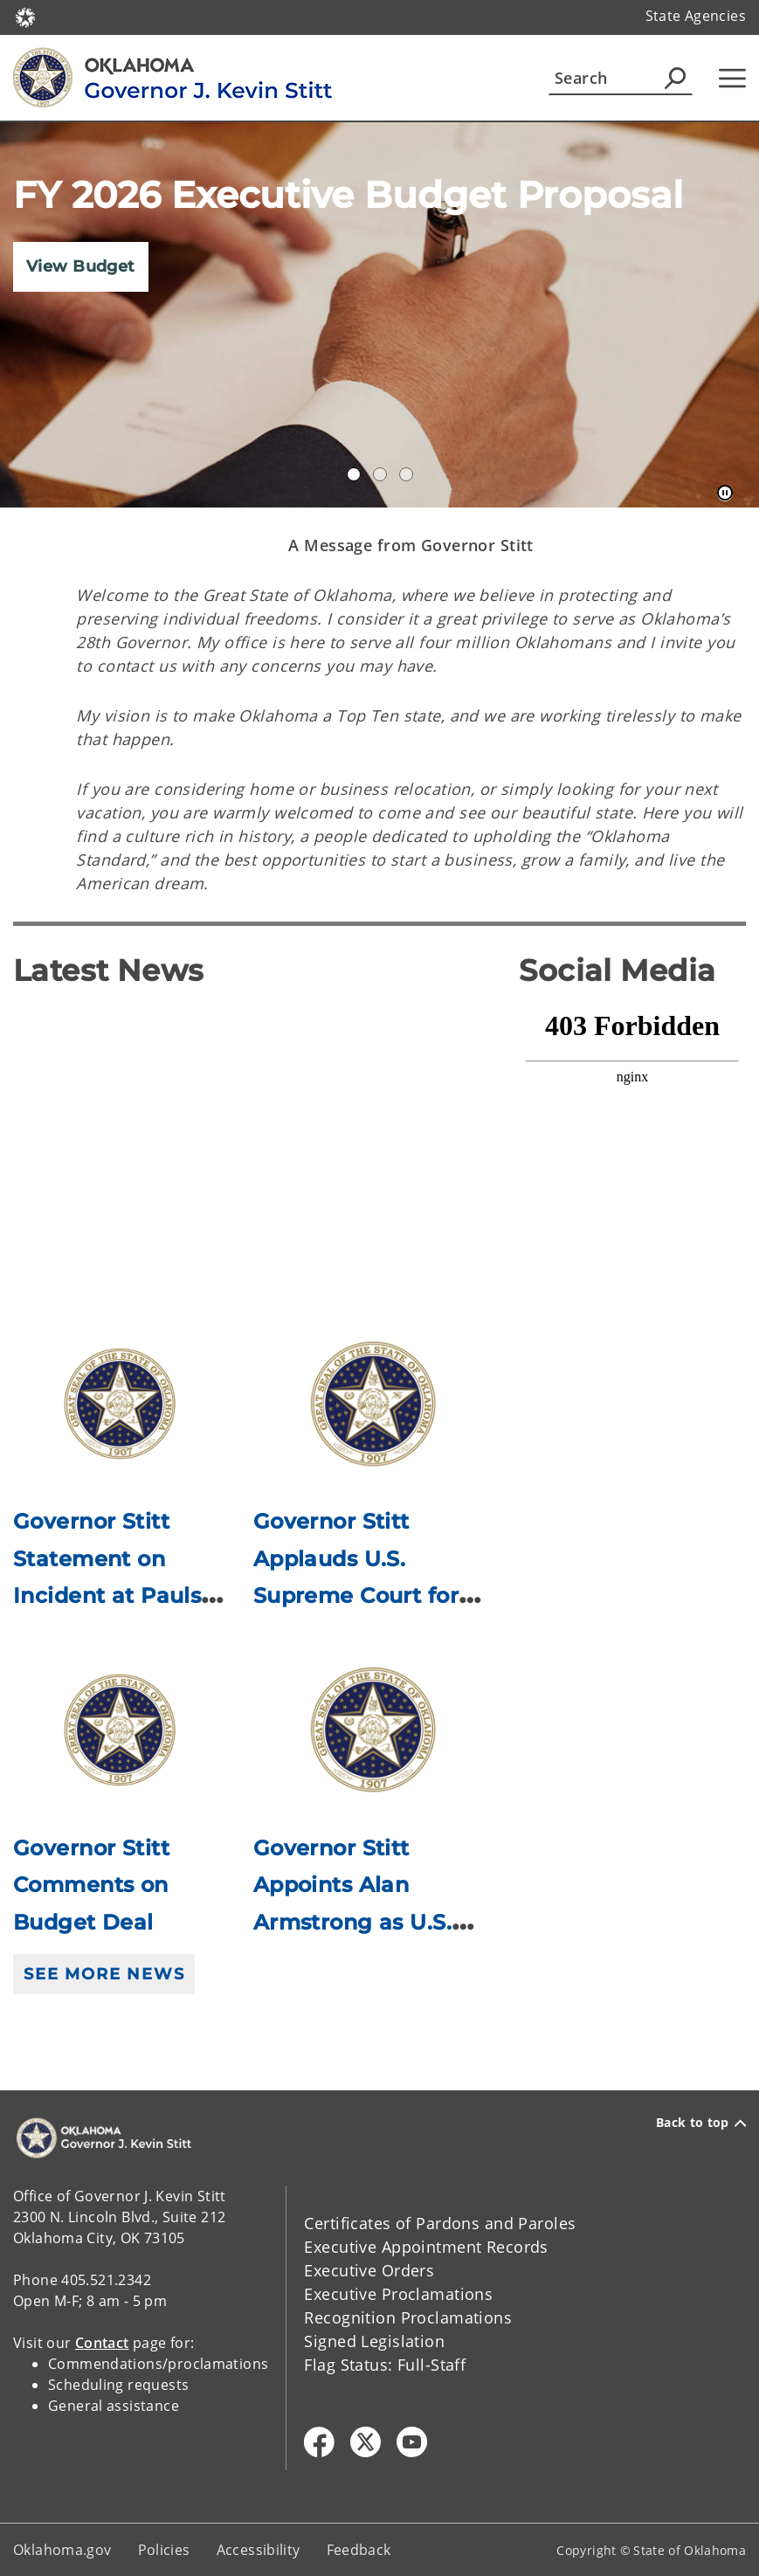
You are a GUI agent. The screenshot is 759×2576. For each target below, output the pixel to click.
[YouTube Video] (253, 1138)
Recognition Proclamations (408, 2317)
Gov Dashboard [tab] (380, 474)
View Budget (80, 266)
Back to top (701, 2123)
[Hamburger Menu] (732, 78)
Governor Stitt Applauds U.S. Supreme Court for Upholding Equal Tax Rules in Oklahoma (368, 1595)
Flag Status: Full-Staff (385, 2364)
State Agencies (695, 15)
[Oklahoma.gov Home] (25, 16)
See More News (104, 1974)
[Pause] (725, 493)
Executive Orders (369, 2270)
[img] (379, 315)
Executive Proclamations (398, 2293)
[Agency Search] (675, 77)
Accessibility (258, 2549)
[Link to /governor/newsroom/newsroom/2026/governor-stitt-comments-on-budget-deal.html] (120, 1730)
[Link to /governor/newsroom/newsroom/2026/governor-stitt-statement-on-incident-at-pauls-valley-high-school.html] (120, 1403)
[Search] (621, 77)
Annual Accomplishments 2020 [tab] (354, 474)
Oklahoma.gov (62, 2549)
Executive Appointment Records (426, 2246)
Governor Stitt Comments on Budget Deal (91, 1885)
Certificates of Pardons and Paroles (440, 2223)
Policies (164, 2549)
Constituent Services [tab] (406, 474)
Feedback (359, 2549)
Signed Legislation (374, 2341)
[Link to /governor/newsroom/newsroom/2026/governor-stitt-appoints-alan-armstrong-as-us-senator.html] (373, 1730)
